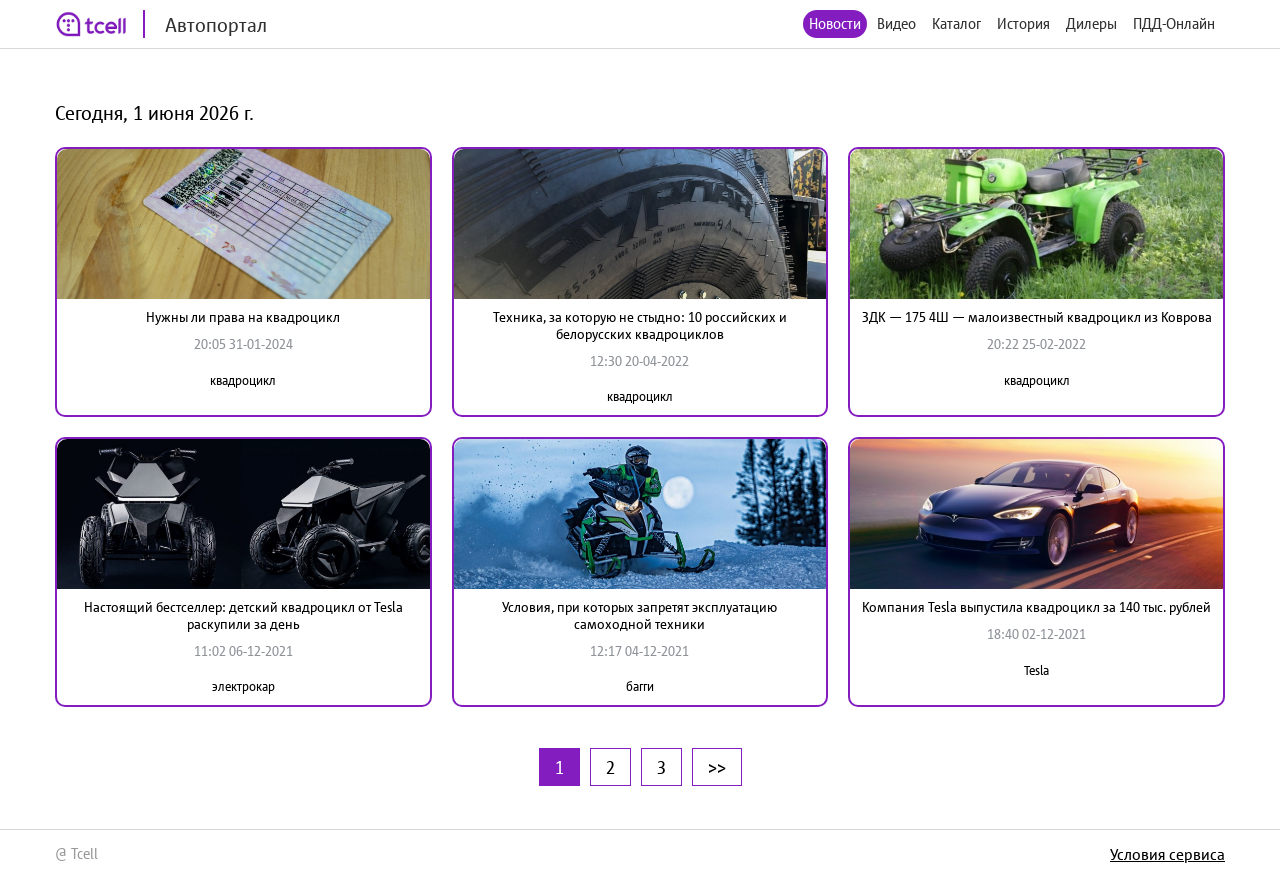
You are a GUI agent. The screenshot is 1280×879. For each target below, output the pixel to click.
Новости (835, 23)
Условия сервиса (1167, 854)
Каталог (956, 23)
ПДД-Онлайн (1174, 23)
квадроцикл (243, 380)
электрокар (243, 686)
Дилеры (1091, 23)
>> (717, 767)
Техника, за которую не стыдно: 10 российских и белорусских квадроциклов (640, 325)
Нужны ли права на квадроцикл (243, 317)
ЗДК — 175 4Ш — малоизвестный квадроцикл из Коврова (1037, 317)
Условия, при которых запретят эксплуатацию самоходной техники (639, 615)
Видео (896, 23)
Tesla (1036, 670)
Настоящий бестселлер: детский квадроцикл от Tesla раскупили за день (243, 615)
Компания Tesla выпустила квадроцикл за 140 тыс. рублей (1036, 607)
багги (640, 686)
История (1023, 23)
